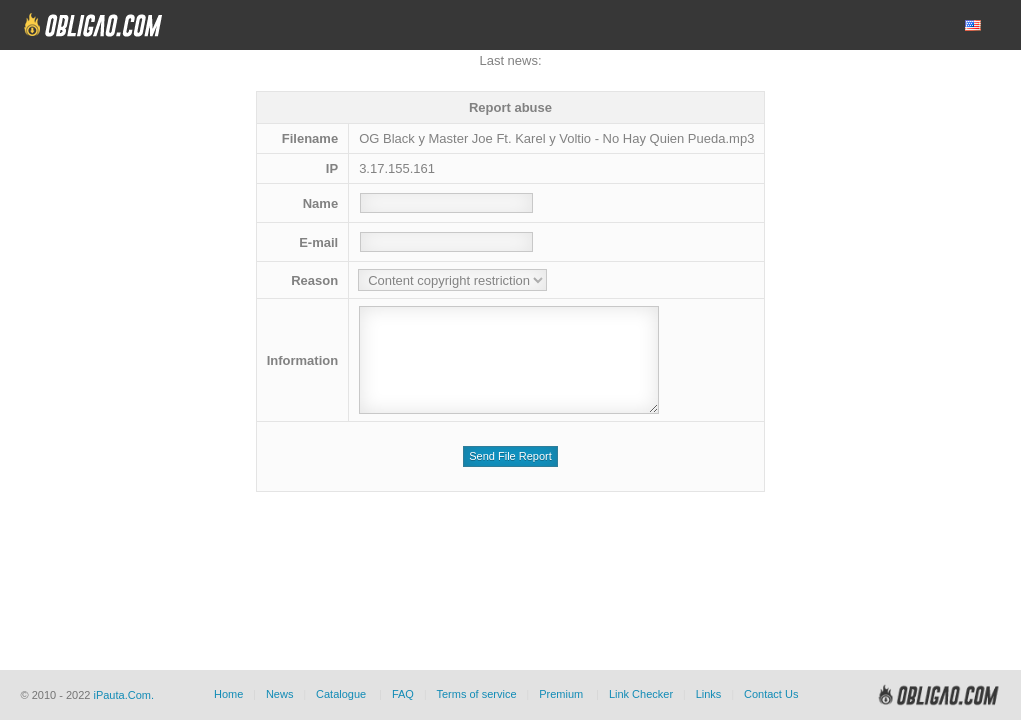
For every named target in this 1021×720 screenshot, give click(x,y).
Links (709, 694)
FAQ (403, 694)
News (280, 694)
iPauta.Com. (123, 695)
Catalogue (341, 694)
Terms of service (477, 694)
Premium (561, 694)
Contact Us (771, 694)
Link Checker (641, 694)
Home (228, 694)
